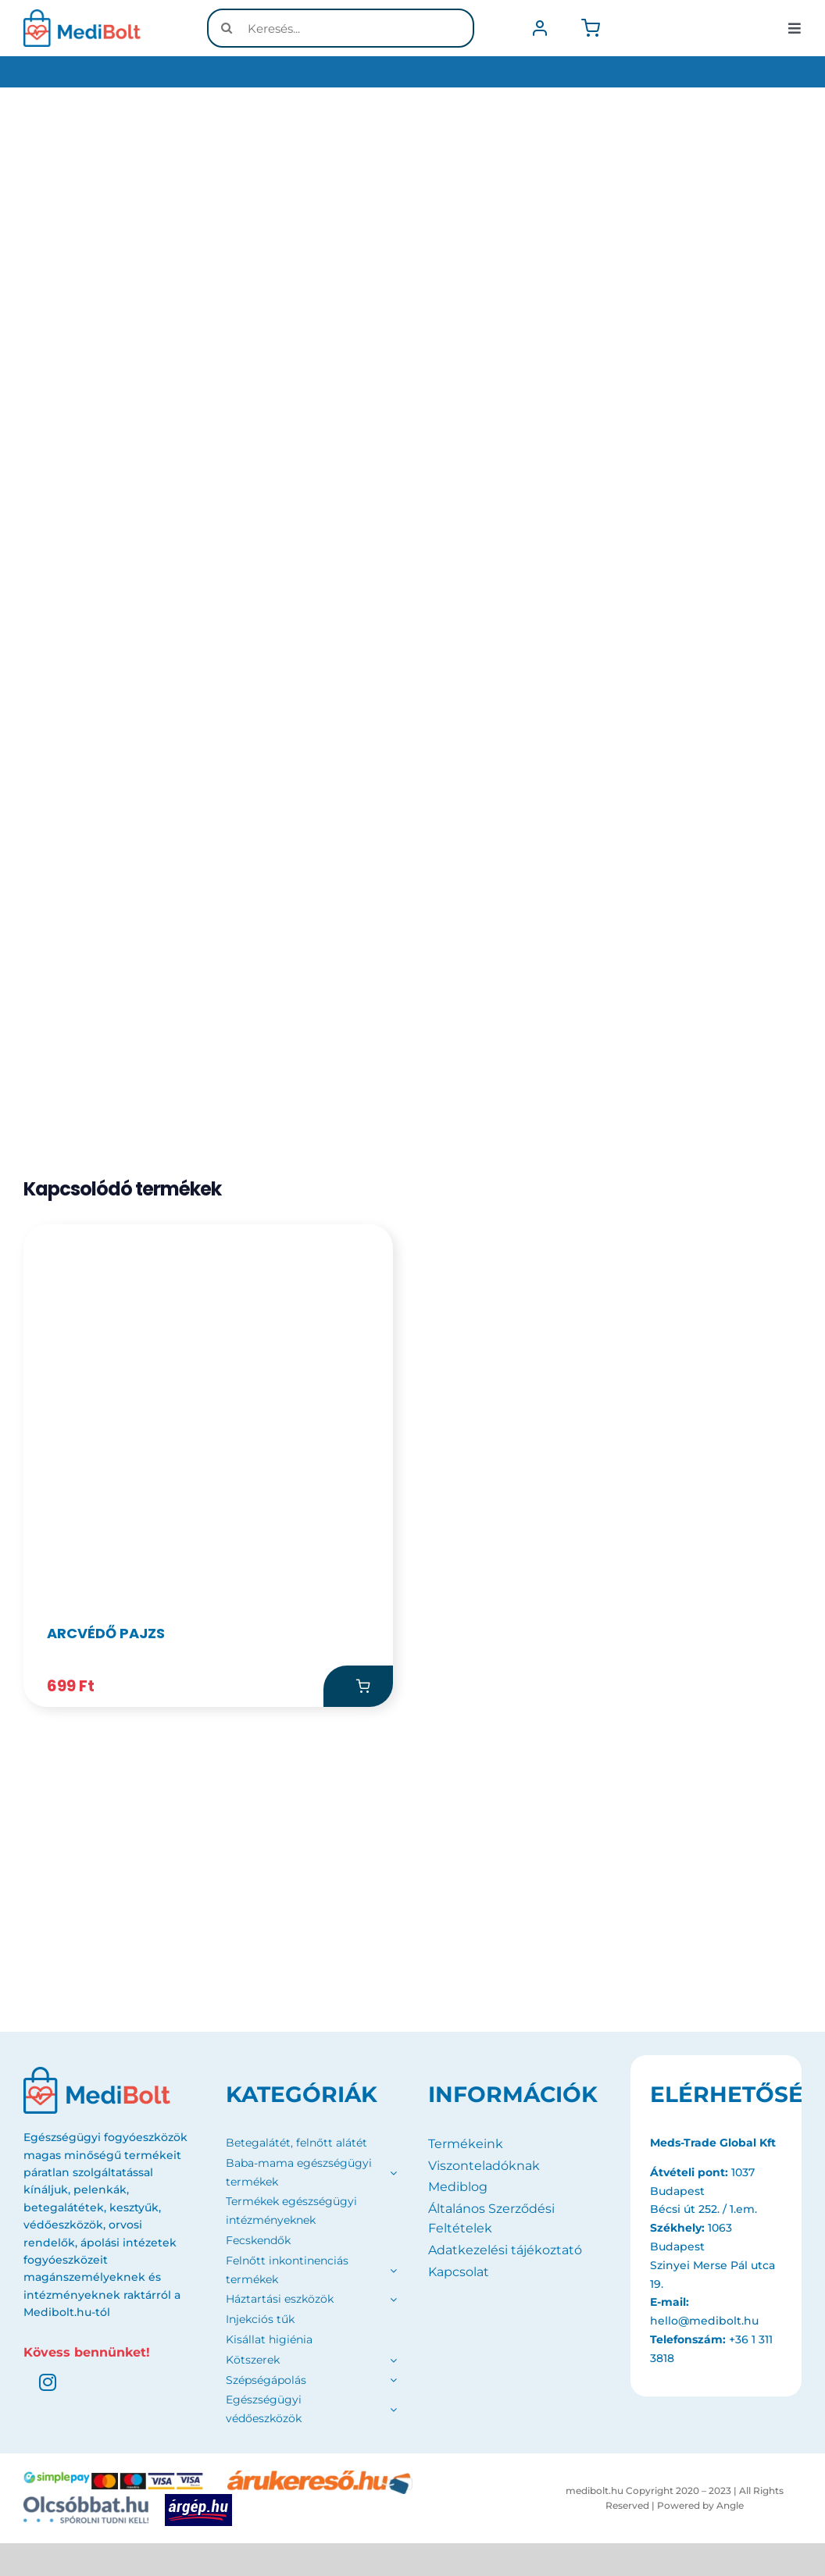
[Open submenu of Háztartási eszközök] (390, 2302)
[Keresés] (226, 28)
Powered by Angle (700, 2508)
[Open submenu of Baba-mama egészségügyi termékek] (390, 2174)
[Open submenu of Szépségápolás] (393, 2382)
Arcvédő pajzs (106, 1635)
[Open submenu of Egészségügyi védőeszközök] (393, 2412)
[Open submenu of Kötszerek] (393, 2362)
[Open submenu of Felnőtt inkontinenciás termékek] (390, 2272)
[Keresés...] (340, 28)
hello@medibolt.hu (704, 2323)
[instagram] (47, 2384)
